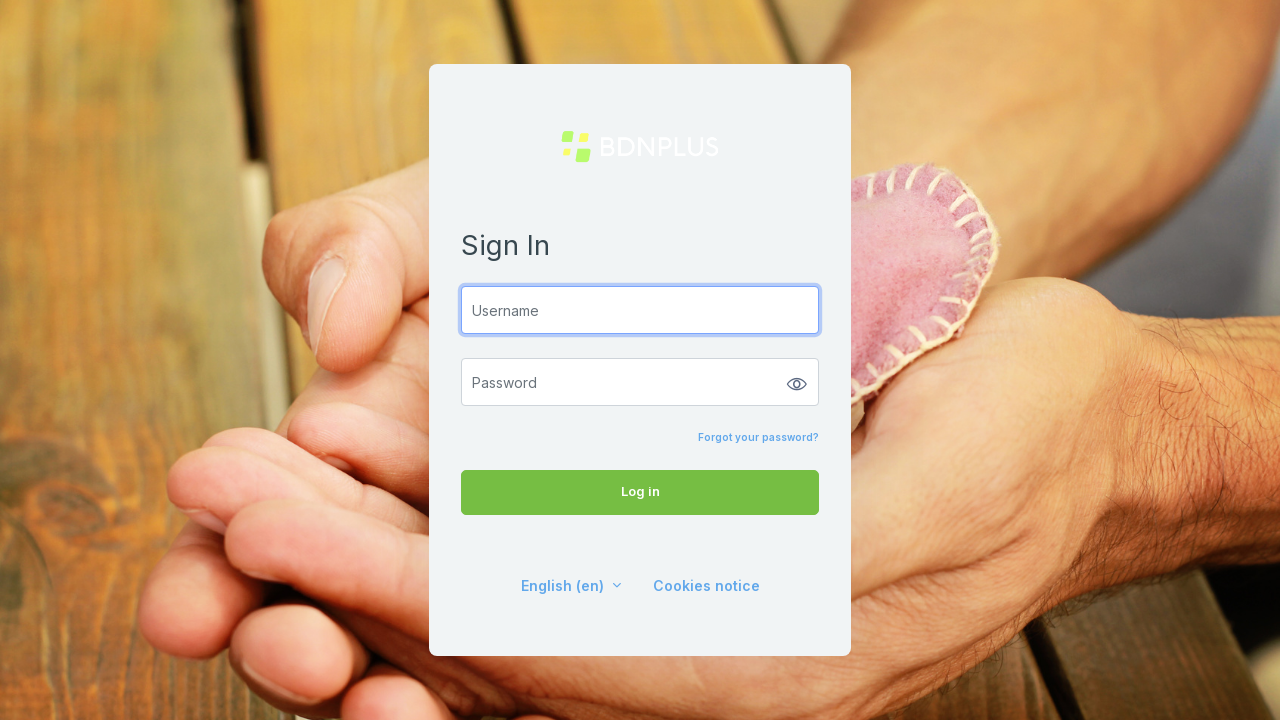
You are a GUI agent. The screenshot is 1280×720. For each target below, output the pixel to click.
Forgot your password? (758, 437)
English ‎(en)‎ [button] (564, 585)
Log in (640, 491)
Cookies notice (706, 585)
